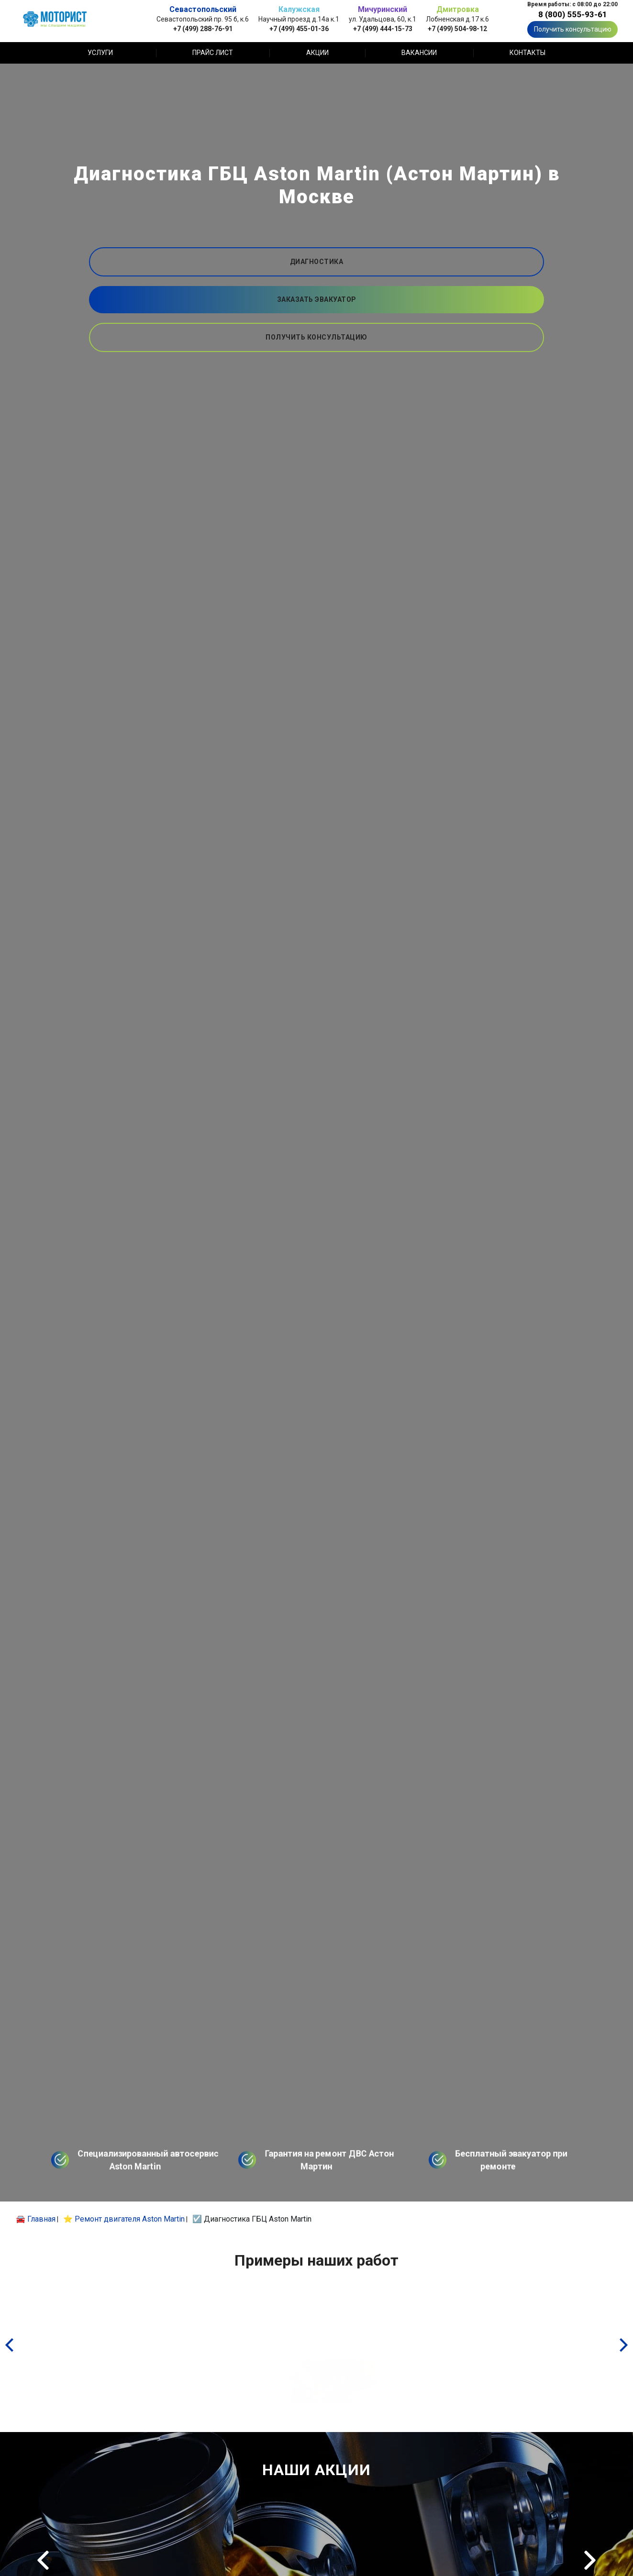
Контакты (527, 52)
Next (590, 2560)
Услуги (100, 52)
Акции (317, 52)
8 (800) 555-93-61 (572, 14)
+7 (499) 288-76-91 (203, 28)
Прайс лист (212, 52)
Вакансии (419, 52)
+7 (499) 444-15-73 (382, 28)
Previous (43, 2560)
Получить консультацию (572, 29)
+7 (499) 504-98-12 (457, 28)
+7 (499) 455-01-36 (299, 28)
